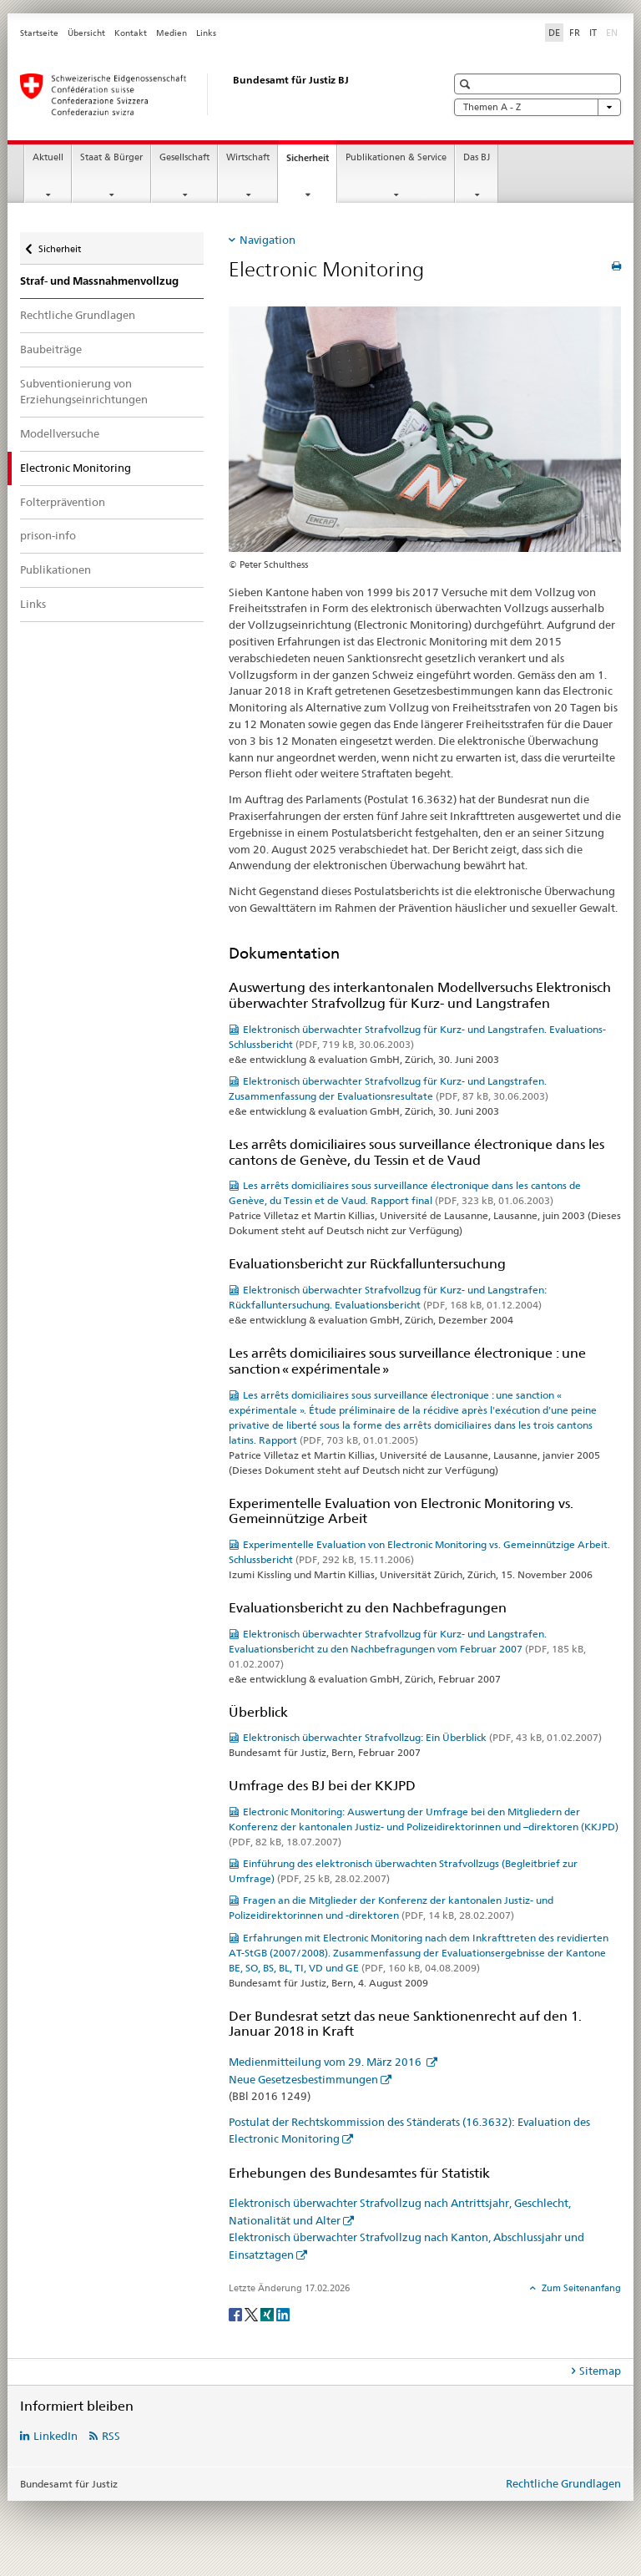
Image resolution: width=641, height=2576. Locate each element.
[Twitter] (252, 2313)
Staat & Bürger (111, 157)
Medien (171, 33)
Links (206, 33)
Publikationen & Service (396, 157)
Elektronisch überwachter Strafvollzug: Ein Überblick (422, 1737)
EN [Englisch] (613, 31)
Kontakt (130, 33)
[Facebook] (237, 2313)
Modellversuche (59, 433)
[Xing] (268, 2313)
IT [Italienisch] (593, 32)
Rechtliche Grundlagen (77, 314)
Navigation (267, 239)
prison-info (48, 535)
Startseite (39, 33)
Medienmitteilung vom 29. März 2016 (326, 2061)
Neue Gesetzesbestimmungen (303, 2079)
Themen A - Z (537, 107)
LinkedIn (55, 2435)
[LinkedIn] (283, 2313)
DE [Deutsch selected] (554, 32)
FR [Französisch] (574, 32)
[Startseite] (216, 94)
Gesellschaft (184, 157)
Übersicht (86, 33)
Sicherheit (311, 162)
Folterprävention (62, 502)
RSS (111, 2435)
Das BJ (476, 157)
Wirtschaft (248, 157)
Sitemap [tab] (600, 2370)
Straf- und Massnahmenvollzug (99, 281)
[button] (467, 84)
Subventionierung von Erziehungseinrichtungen (84, 392)
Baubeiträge (51, 349)
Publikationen (55, 569)
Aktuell (48, 157)
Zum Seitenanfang (580, 2288)
